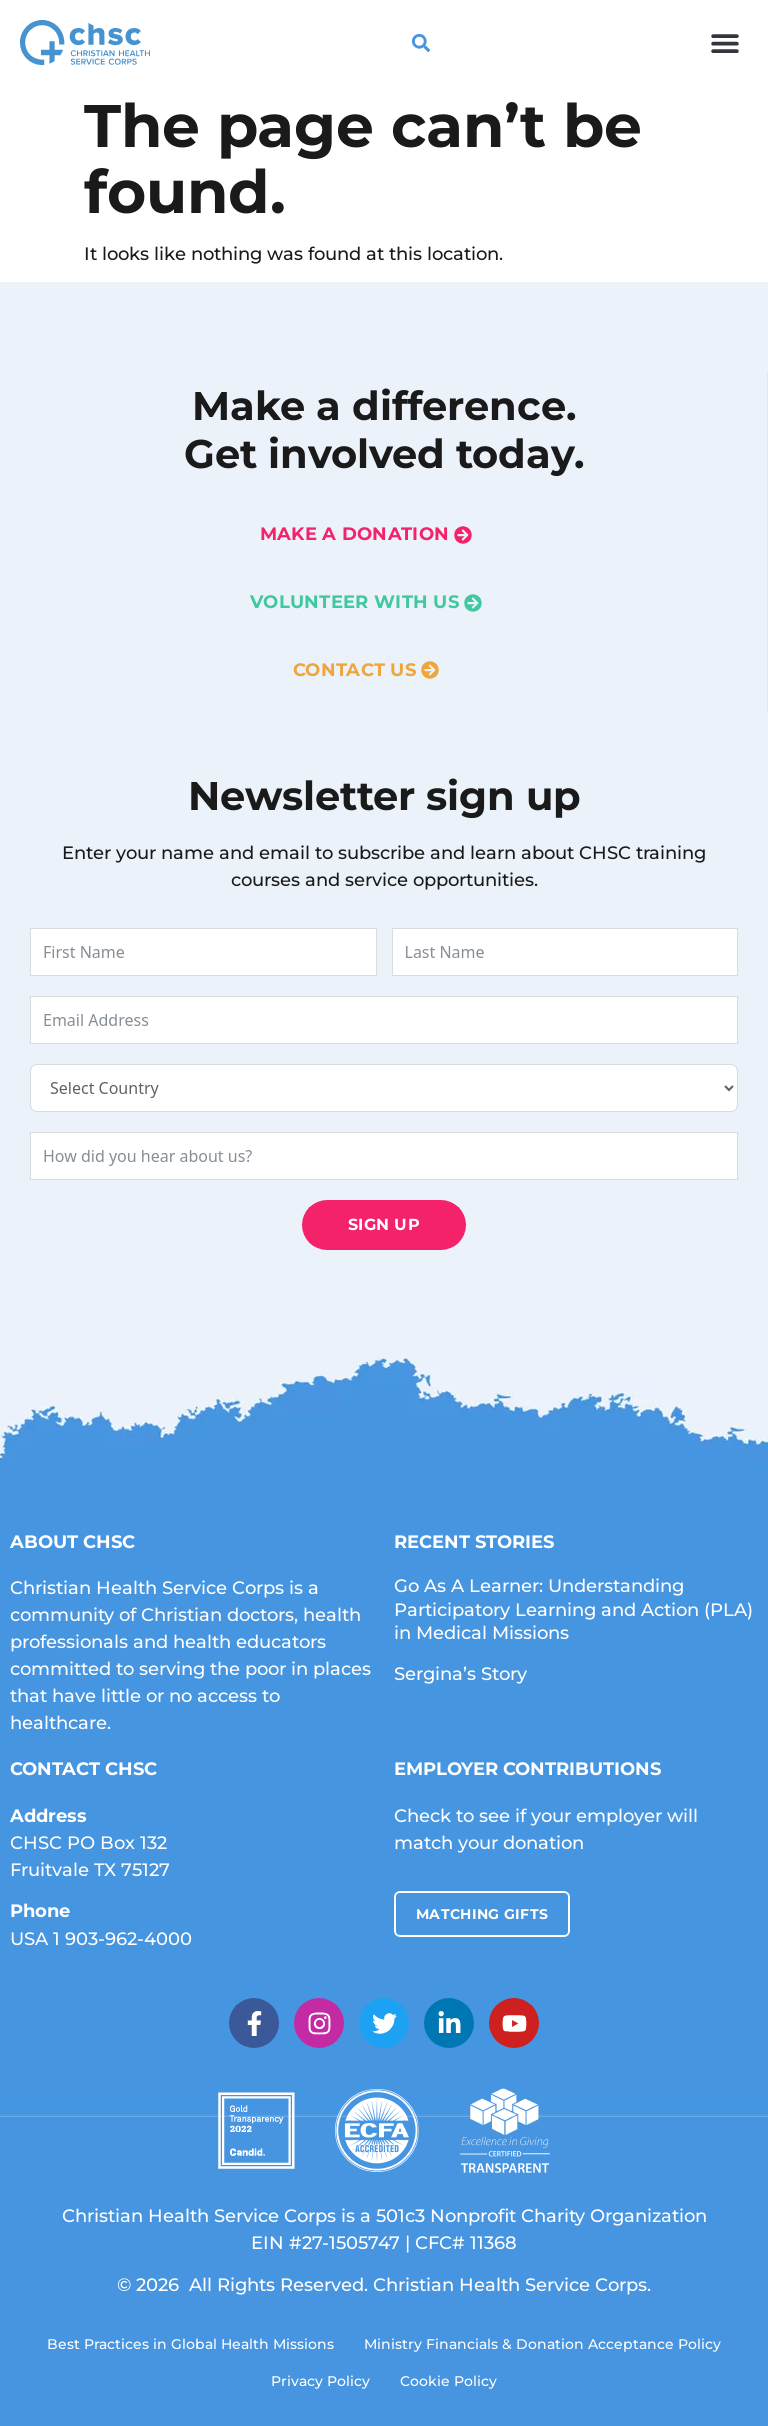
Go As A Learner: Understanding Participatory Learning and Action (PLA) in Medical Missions (573, 1609)
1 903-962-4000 (122, 1939)
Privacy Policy (320, 2381)
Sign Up (384, 1224)
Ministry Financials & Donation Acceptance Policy (542, 2344)
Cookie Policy (448, 2381)
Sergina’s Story (460, 1674)
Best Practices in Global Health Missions (190, 2344)
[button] (725, 42)
